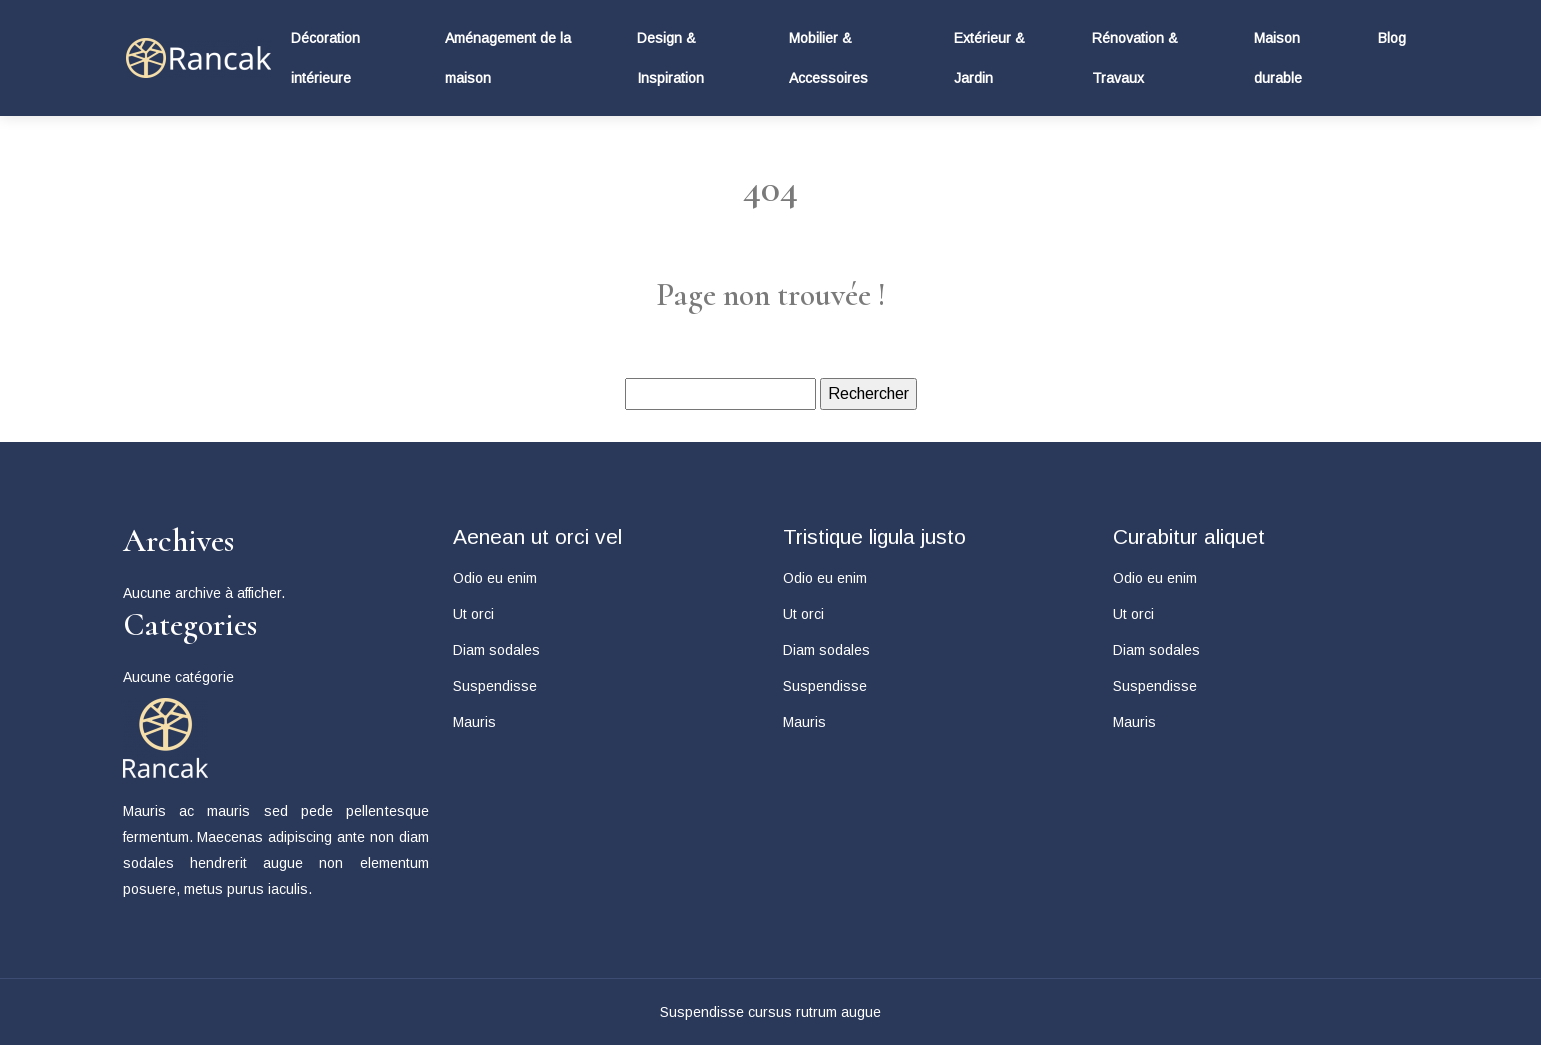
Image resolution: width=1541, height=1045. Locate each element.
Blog (1392, 38)
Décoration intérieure (325, 58)
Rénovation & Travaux (1135, 58)
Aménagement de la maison (508, 58)
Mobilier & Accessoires (828, 58)
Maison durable (1278, 58)
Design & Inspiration (670, 58)
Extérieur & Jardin (989, 58)
